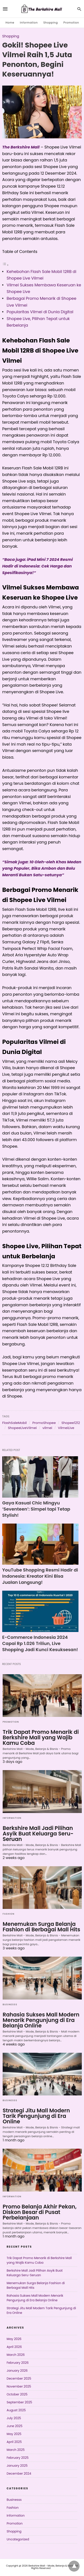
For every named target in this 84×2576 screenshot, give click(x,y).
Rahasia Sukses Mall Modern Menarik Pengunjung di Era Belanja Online (41, 2020)
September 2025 (19, 2402)
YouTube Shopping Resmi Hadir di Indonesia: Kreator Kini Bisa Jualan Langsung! (40, 1576)
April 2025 (14, 2442)
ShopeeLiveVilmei (22, 1427)
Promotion (71, 22)
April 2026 (14, 2347)
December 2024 (19, 2473)
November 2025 (19, 2386)
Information (29, 22)
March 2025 (16, 2450)
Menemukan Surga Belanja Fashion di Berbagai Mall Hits (41, 1926)
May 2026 (14, 2339)
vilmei (47, 1427)
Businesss (10, 2004)
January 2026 (17, 2370)
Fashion (8, 1914)
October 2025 (17, 2394)
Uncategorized (18, 2539)
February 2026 (18, 2362)
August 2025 (16, 2410)
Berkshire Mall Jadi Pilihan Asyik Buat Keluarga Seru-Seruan (38, 1833)
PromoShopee (44, 1422)
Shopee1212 (70, 1422)
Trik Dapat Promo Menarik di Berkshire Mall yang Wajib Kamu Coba (41, 1737)
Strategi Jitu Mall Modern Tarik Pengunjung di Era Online (36, 2116)
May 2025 (14, 2434)
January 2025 (17, 2465)
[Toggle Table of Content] (5, 264)
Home (10, 22)
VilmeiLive (66, 1427)
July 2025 (14, 2418)
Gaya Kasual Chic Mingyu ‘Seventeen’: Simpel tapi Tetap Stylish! (36, 1509)
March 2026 (16, 2355)
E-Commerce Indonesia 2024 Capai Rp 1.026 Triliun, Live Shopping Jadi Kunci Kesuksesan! (40, 1643)
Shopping (50, 22)
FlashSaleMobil (14, 1422)
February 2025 (18, 2457)
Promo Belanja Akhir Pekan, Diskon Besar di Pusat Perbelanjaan (39, 2212)
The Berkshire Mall (21, 147)
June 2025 (14, 2426)
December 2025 (19, 2378)
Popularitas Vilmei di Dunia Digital (40, 312)
